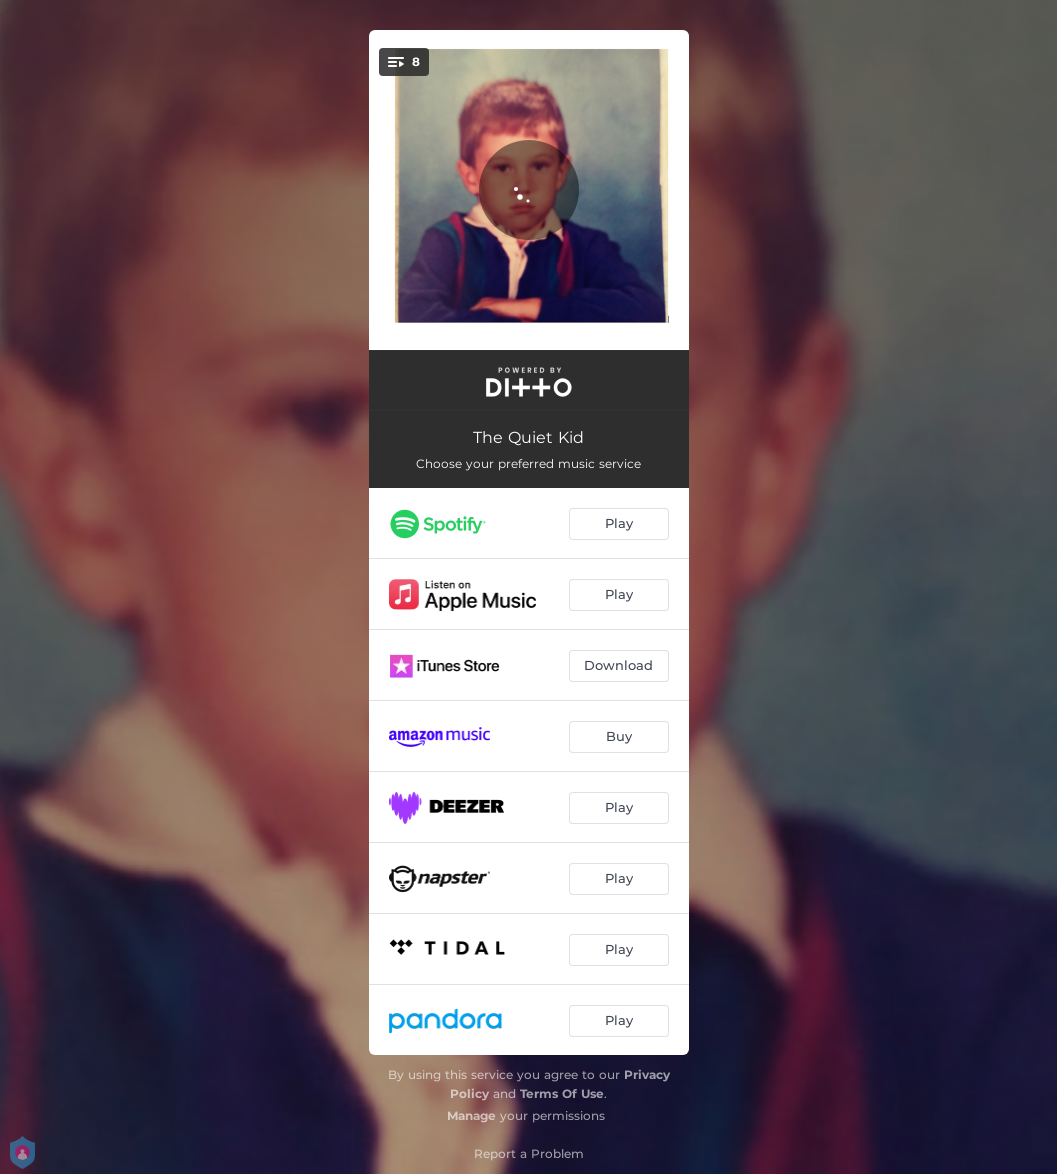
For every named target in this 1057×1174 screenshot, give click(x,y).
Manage (471, 1115)
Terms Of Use (562, 1093)
